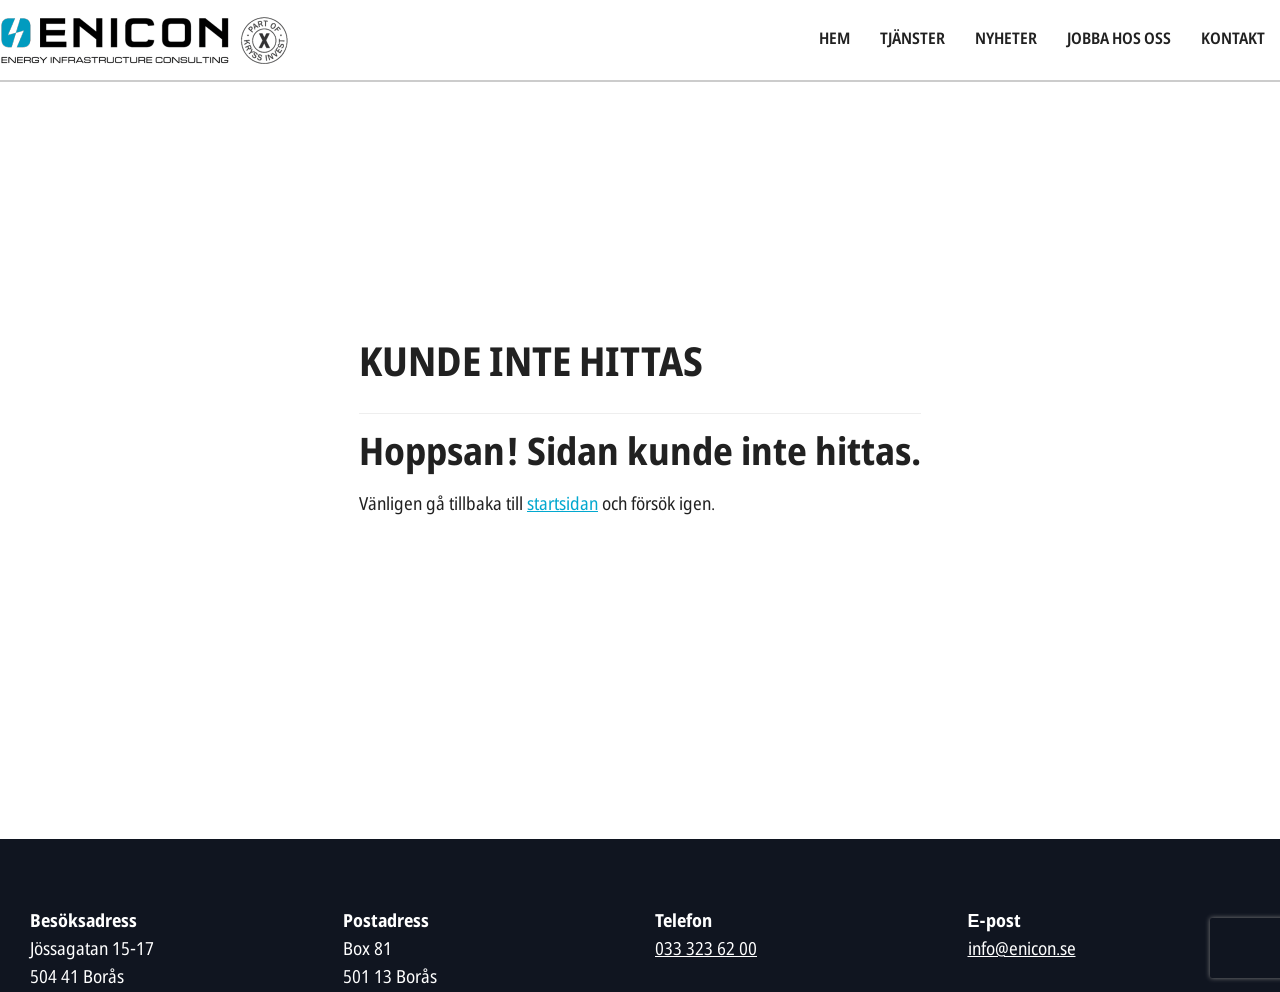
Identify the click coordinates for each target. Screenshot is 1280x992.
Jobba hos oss (1119, 40)
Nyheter (1006, 40)
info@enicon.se (1022, 950)
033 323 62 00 (706, 950)
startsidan (562, 505)
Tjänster (912, 40)
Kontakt (1233, 40)
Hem (834, 40)
